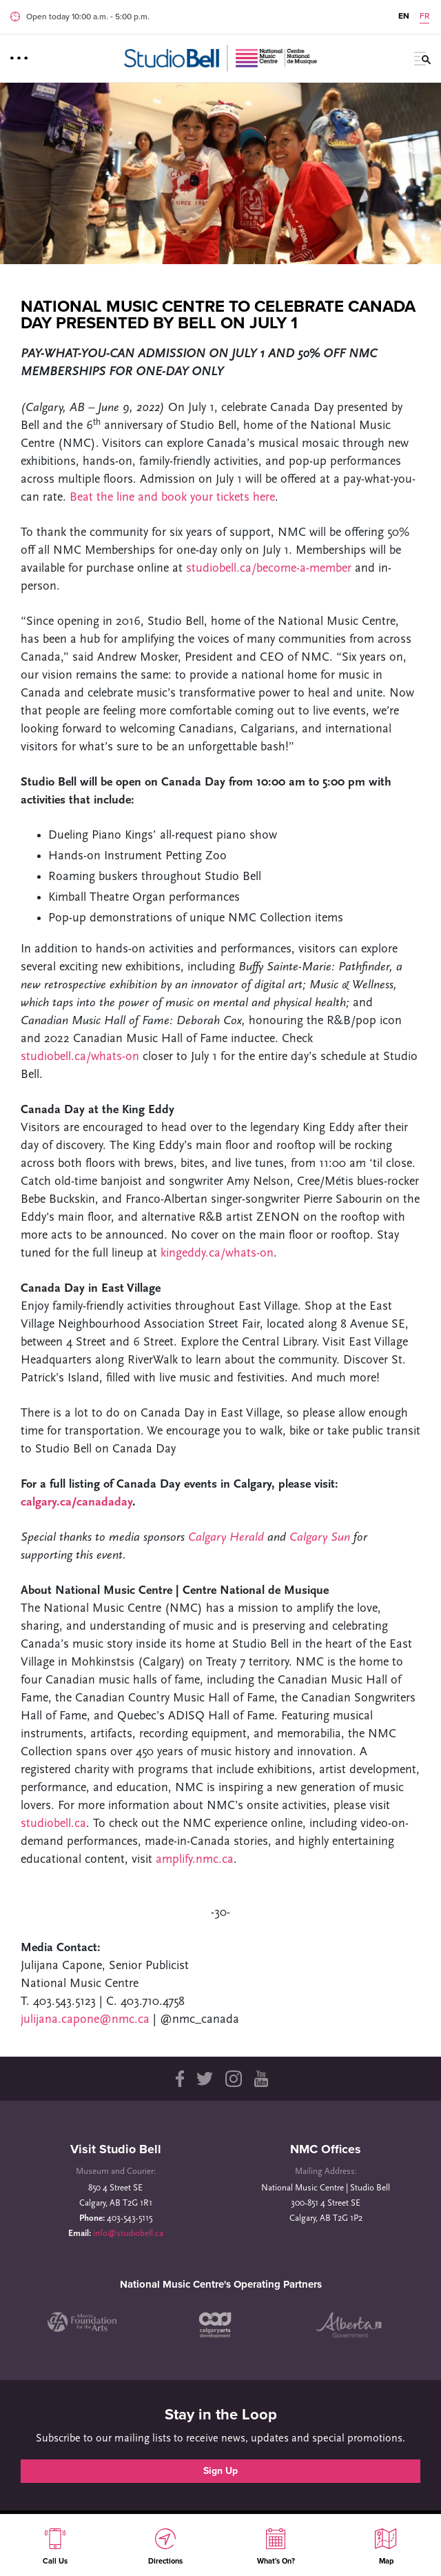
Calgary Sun (319, 1537)
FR (424, 16)
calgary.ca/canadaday (76, 1502)
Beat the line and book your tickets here (172, 497)
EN (403, 16)
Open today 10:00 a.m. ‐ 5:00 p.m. (88, 16)
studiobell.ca (53, 1823)
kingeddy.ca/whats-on (217, 1253)
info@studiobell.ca (128, 2233)
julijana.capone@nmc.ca (87, 2019)
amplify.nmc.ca (195, 1859)
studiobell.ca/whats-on (82, 1057)
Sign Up (220, 2471)
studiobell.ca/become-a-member (270, 568)
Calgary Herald (227, 1537)
